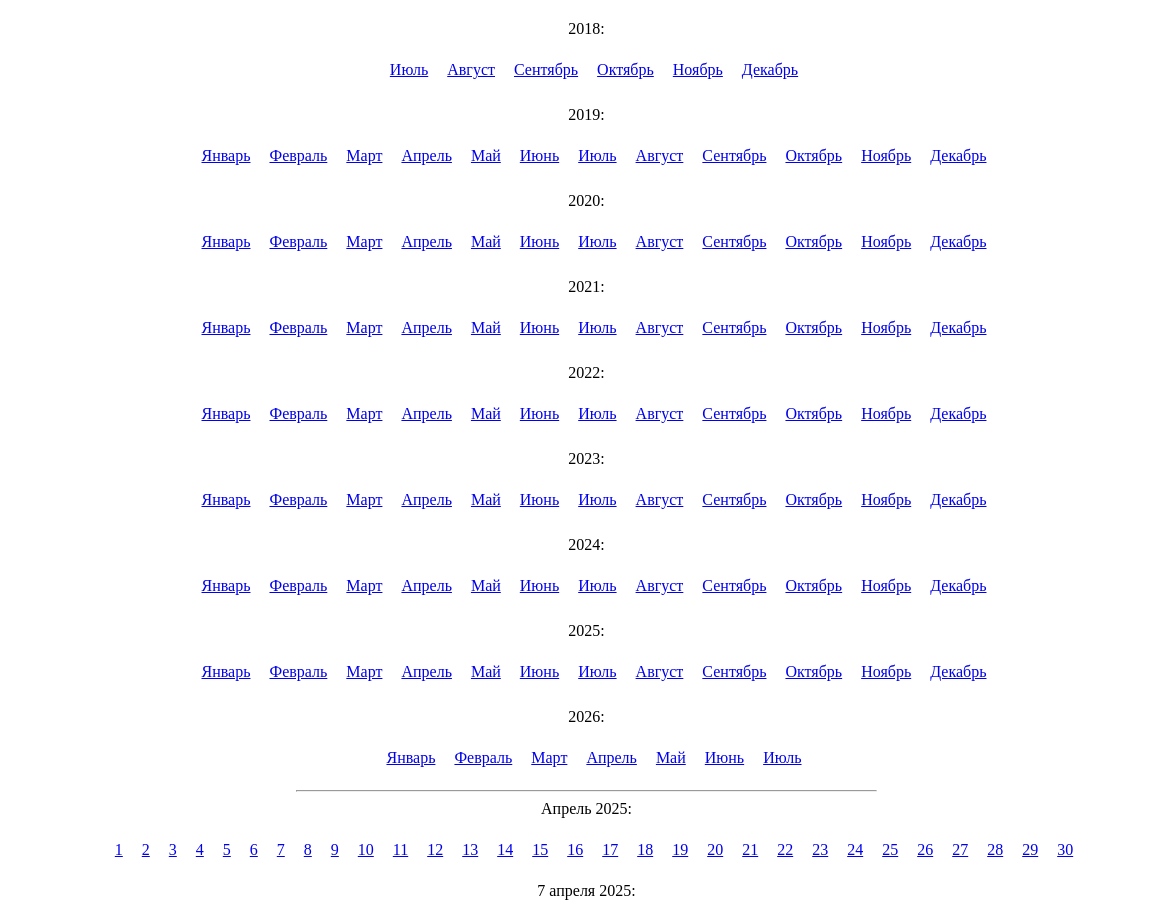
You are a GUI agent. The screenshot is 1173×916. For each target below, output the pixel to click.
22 (785, 849)
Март (364, 155)
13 (470, 849)
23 (820, 849)
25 (890, 849)
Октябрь (625, 69)
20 (715, 849)
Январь (226, 155)
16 (575, 849)
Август (471, 69)
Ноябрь (698, 69)
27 (960, 849)
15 (540, 849)
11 (400, 849)
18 (645, 849)
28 (995, 849)
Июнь (539, 155)
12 (435, 849)
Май (486, 155)
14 (505, 849)
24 (855, 849)
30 (1065, 849)
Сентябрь (546, 69)
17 (610, 849)
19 (680, 849)
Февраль (298, 155)
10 (366, 849)
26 (925, 849)
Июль (409, 69)
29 (1030, 849)
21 (750, 849)
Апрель (426, 155)
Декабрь (770, 69)
